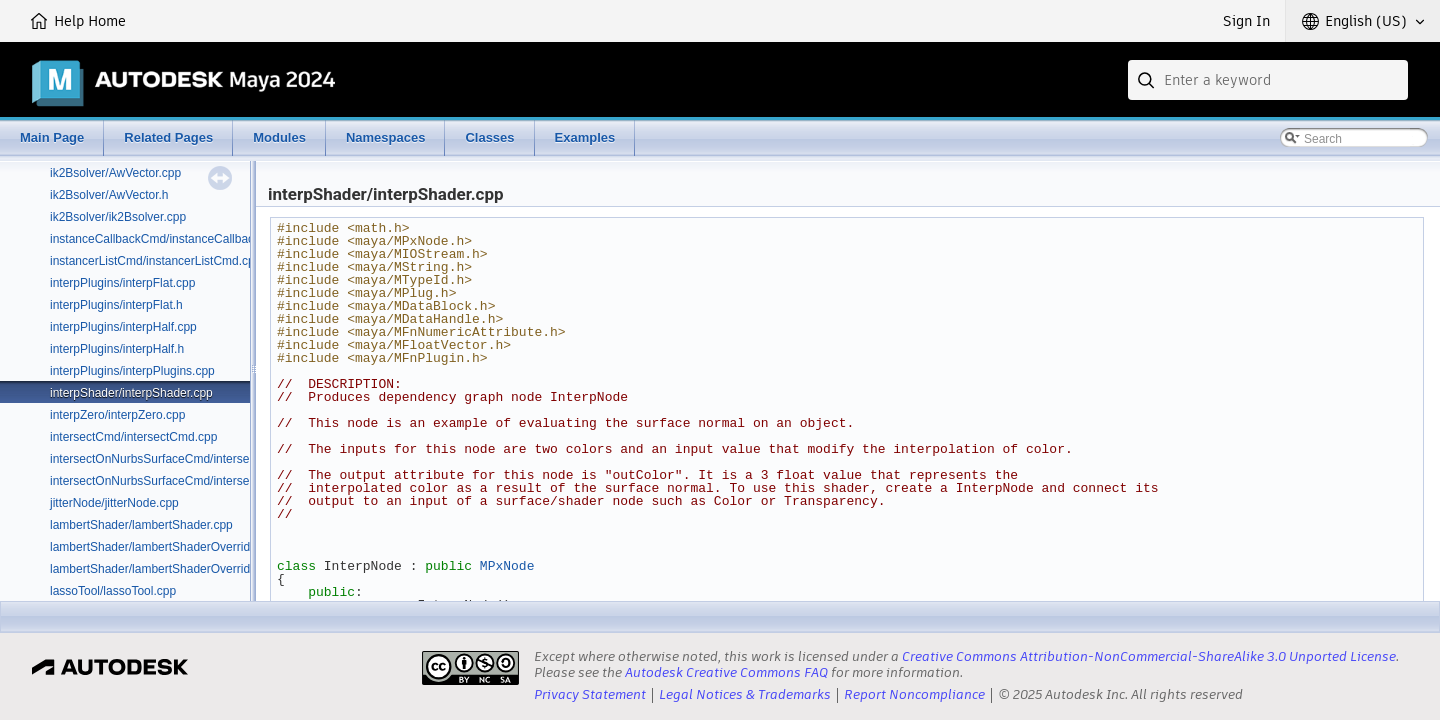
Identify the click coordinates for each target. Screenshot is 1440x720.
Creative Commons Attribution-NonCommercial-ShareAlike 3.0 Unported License (1149, 656)
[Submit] (1148, 80)
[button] (1363, 21)
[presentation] (470, 668)
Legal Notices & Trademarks (745, 694)
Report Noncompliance (914, 694)
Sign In (1246, 21)
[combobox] (1268, 80)
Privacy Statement (590, 694)
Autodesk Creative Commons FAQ (726, 672)
